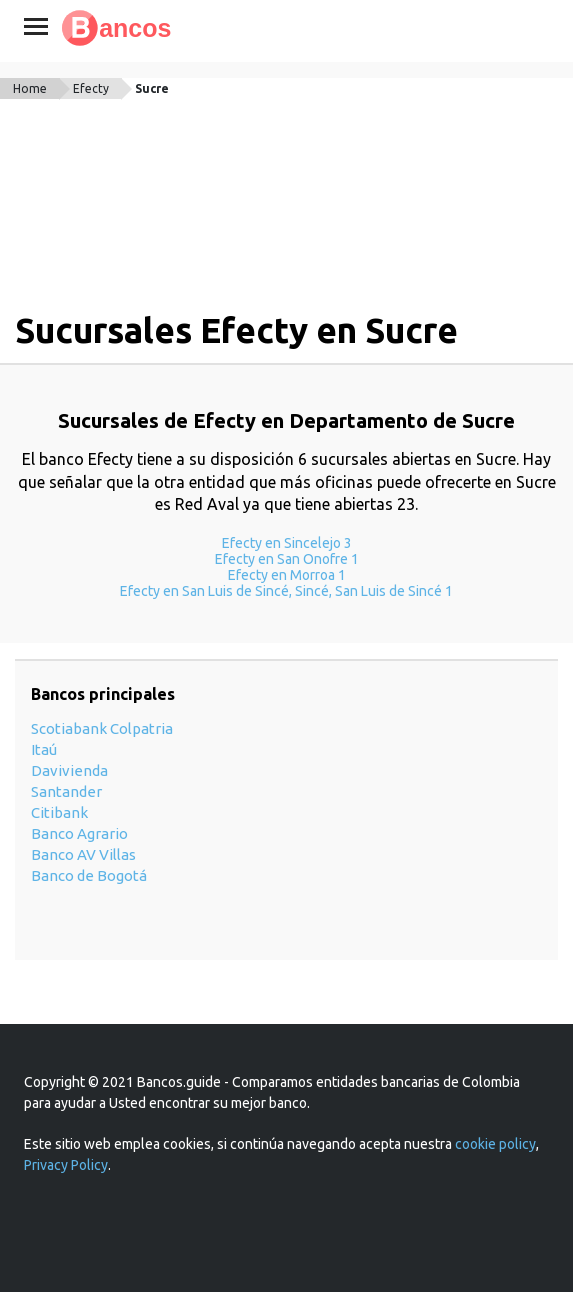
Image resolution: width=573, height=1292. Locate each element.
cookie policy (495, 1144)
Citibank (59, 812)
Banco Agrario (79, 833)
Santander (66, 791)
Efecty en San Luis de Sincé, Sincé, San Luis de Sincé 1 (286, 591)
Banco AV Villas (83, 854)
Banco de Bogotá (89, 875)
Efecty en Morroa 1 (287, 575)
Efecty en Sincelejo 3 (287, 543)
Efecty (91, 88)
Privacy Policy (66, 1165)
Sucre (152, 88)
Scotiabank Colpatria (102, 728)
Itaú (44, 749)
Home (30, 88)
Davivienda (69, 770)
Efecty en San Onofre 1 (287, 559)
